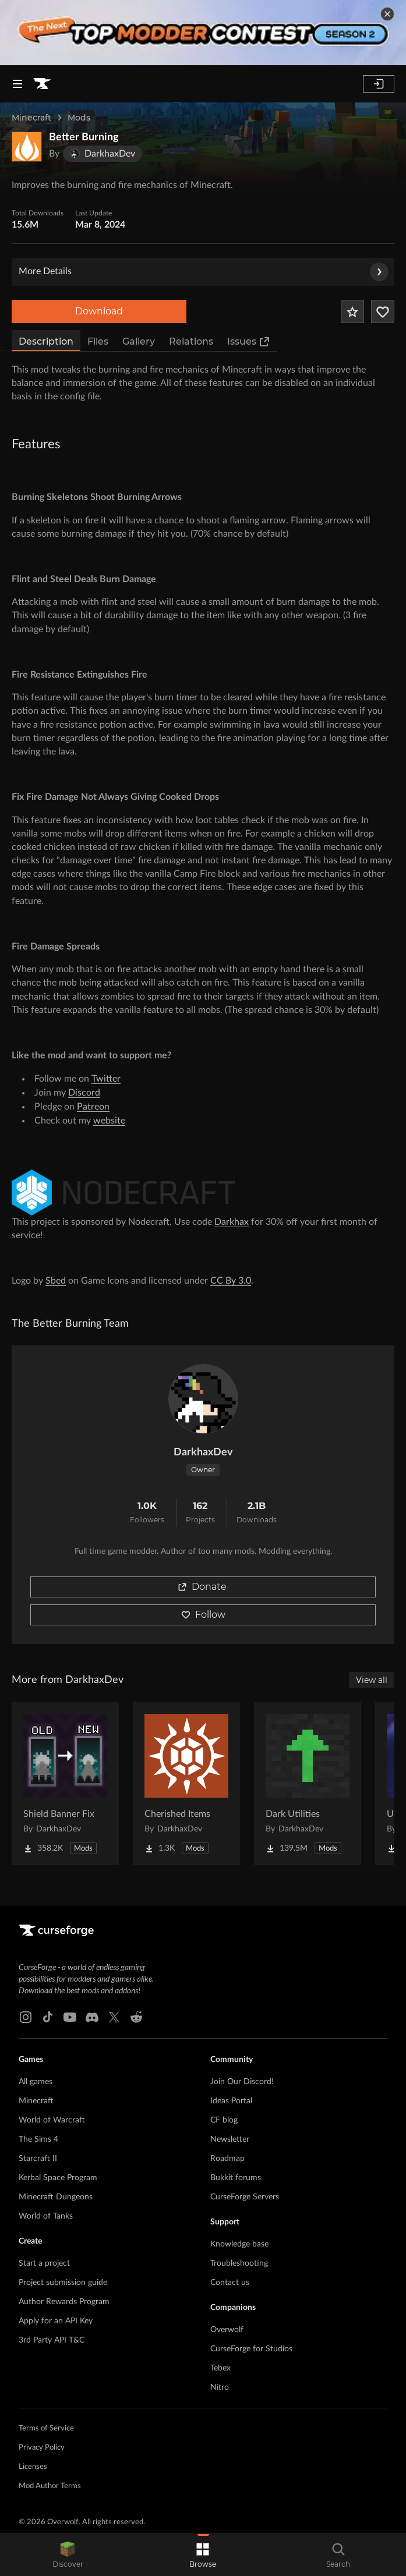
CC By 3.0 (230, 1280)
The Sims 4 (38, 2139)
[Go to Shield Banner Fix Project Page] (65, 1783)
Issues (248, 342)
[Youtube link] (70, 2017)
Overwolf (226, 2330)
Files (97, 341)
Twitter (106, 1078)
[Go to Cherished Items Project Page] (186, 1783)
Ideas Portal (231, 2101)
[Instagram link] (26, 2017)
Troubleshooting (239, 2263)
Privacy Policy (42, 2447)
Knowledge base (239, 2244)
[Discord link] (92, 2017)
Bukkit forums (235, 2178)
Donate (202, 1586)
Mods (79, 117)
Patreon (93, 1106)
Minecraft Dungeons (56, 2197)
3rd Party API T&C (51, 2340)
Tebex (220, 2368)
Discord (84, 1092)
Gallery (138, 341)
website (109, 1120)
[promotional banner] (203, 32)
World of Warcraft (52, 2120)
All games (35, 2082)
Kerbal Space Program (58, 2178)
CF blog (224, 2120)
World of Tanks (46, 2216)
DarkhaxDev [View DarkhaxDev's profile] (203, 1452)
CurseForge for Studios (251, 2349)
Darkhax (231, 1222)
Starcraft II (38, 2159)
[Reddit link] (136, 2017)
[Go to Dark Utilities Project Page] (307, 1783)
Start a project (44, 2263)
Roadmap (227, 2159)
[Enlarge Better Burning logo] (27, 147)
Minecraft (31, 117)
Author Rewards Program (64, 2302)
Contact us (229, 2283)
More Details (204, 272)
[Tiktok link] (48, 2017)
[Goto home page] (42, 84)
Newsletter (229, 2139)
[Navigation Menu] (17, 84)
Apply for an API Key (56, 2321)
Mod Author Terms (50, 2486)
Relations (191, 341)
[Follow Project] (382, 311)
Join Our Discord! (242, 2082)
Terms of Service (46, 2428)
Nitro (219, 2387)
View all (371, 1680)
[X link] (114, 2017)
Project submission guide (63, 2283)
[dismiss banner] (387, 14)
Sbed (55, 1280)
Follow (203, 1614)
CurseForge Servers (244, 2197)
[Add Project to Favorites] (352, 311)
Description (46, 341)
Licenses (33, 2467)
